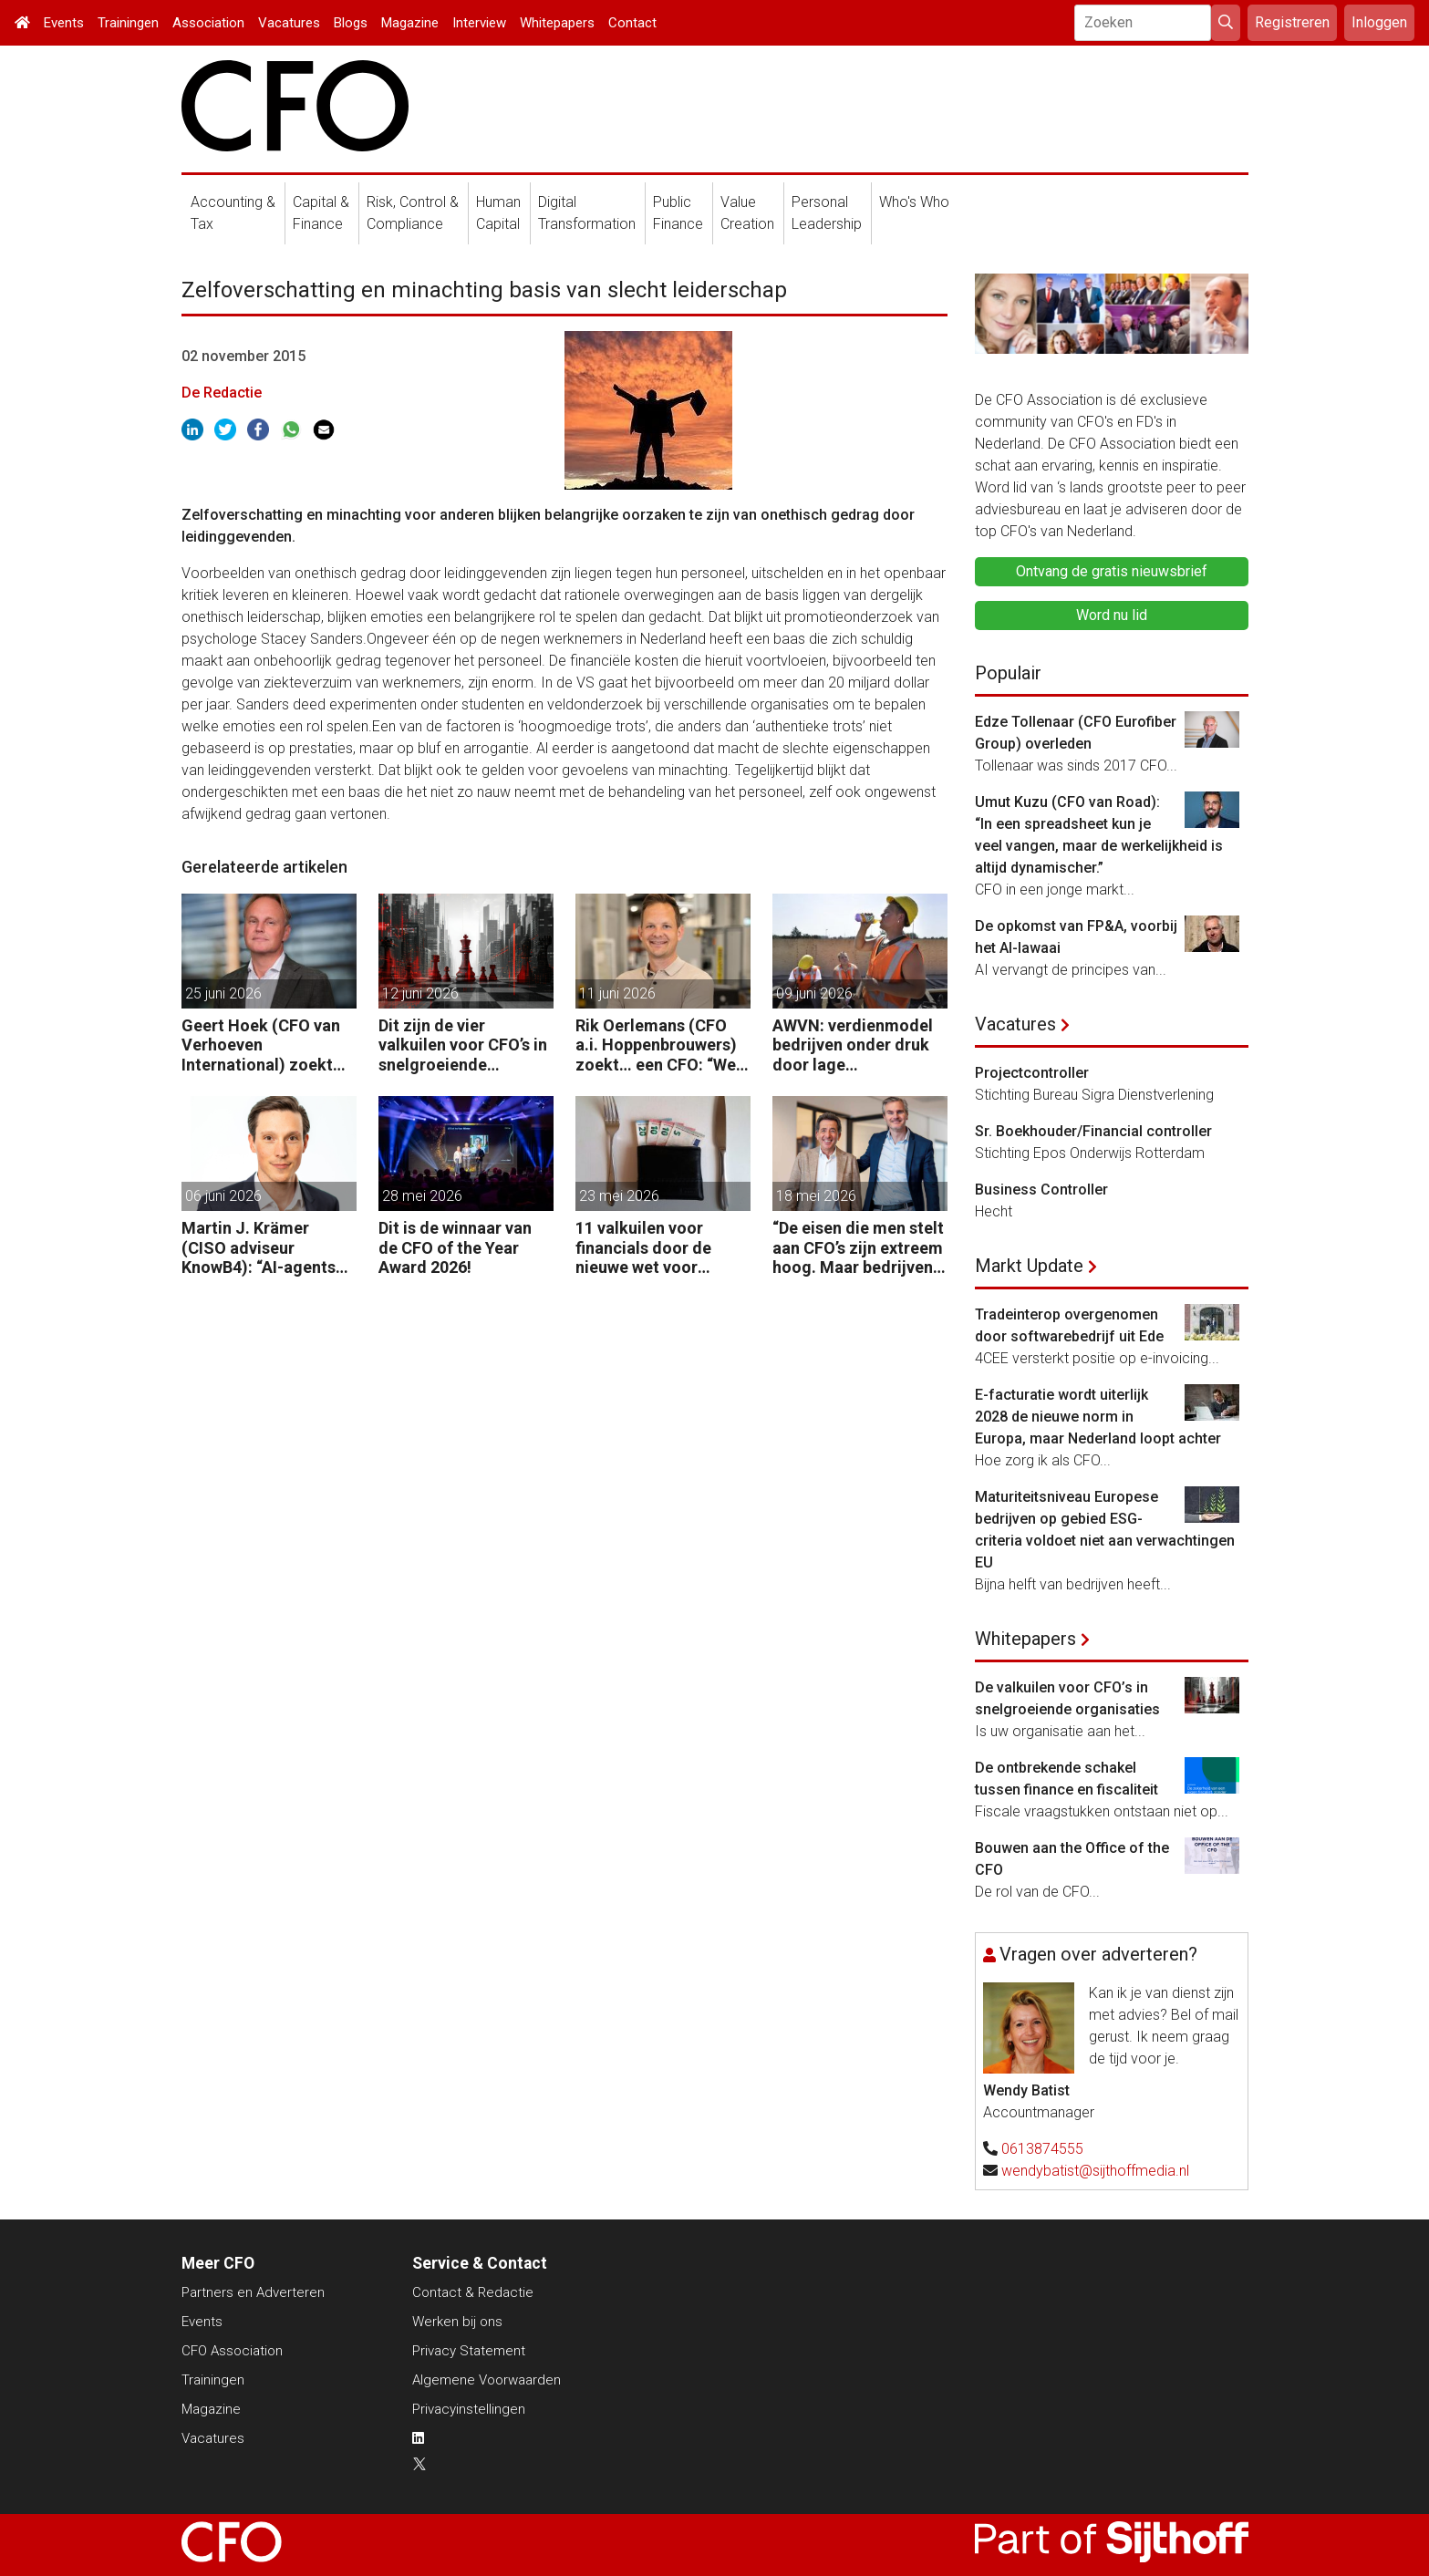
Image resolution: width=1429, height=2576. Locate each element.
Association (208, 23)
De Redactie (221, 392)
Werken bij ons (457, 2321)
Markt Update (1029, 1266)
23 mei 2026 (619, 1196)
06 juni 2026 (223, 1196)
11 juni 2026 (617, 993)
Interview (479, 23)
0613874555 (1042, 2148)
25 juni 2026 (223, 993)
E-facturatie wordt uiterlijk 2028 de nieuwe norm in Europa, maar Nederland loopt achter (1098, 1416)
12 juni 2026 (420, 993)
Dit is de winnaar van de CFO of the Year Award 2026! (455, 1247)
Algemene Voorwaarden (486, 2380)
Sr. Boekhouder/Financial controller (1093, 1131)
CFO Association (232, 2351)
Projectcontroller (1032, 1072)
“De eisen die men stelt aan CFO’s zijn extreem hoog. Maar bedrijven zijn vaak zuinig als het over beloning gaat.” (858, 1248)
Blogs (351, 23)
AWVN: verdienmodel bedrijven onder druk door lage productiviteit (852, 1045)
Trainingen (128, 23)
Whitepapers (557, 23)
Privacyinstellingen (468, 2409)
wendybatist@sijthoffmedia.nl (1095, 2170)
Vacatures (289, 23)
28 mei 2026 (422, 1196)
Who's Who (914, 202)
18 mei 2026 (816, 1196)
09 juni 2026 (814, 993)
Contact (632, 23)
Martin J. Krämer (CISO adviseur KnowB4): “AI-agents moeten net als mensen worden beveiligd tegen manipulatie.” (269, 1248)
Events (64, 23)
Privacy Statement (468, 2351)
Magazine (410, 23)
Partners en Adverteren (253, 2292)
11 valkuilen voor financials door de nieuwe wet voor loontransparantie (643, 1248)
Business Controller (1041, 1189)
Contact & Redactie (472, 2292)
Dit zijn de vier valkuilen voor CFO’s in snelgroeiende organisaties (462, 1045)
